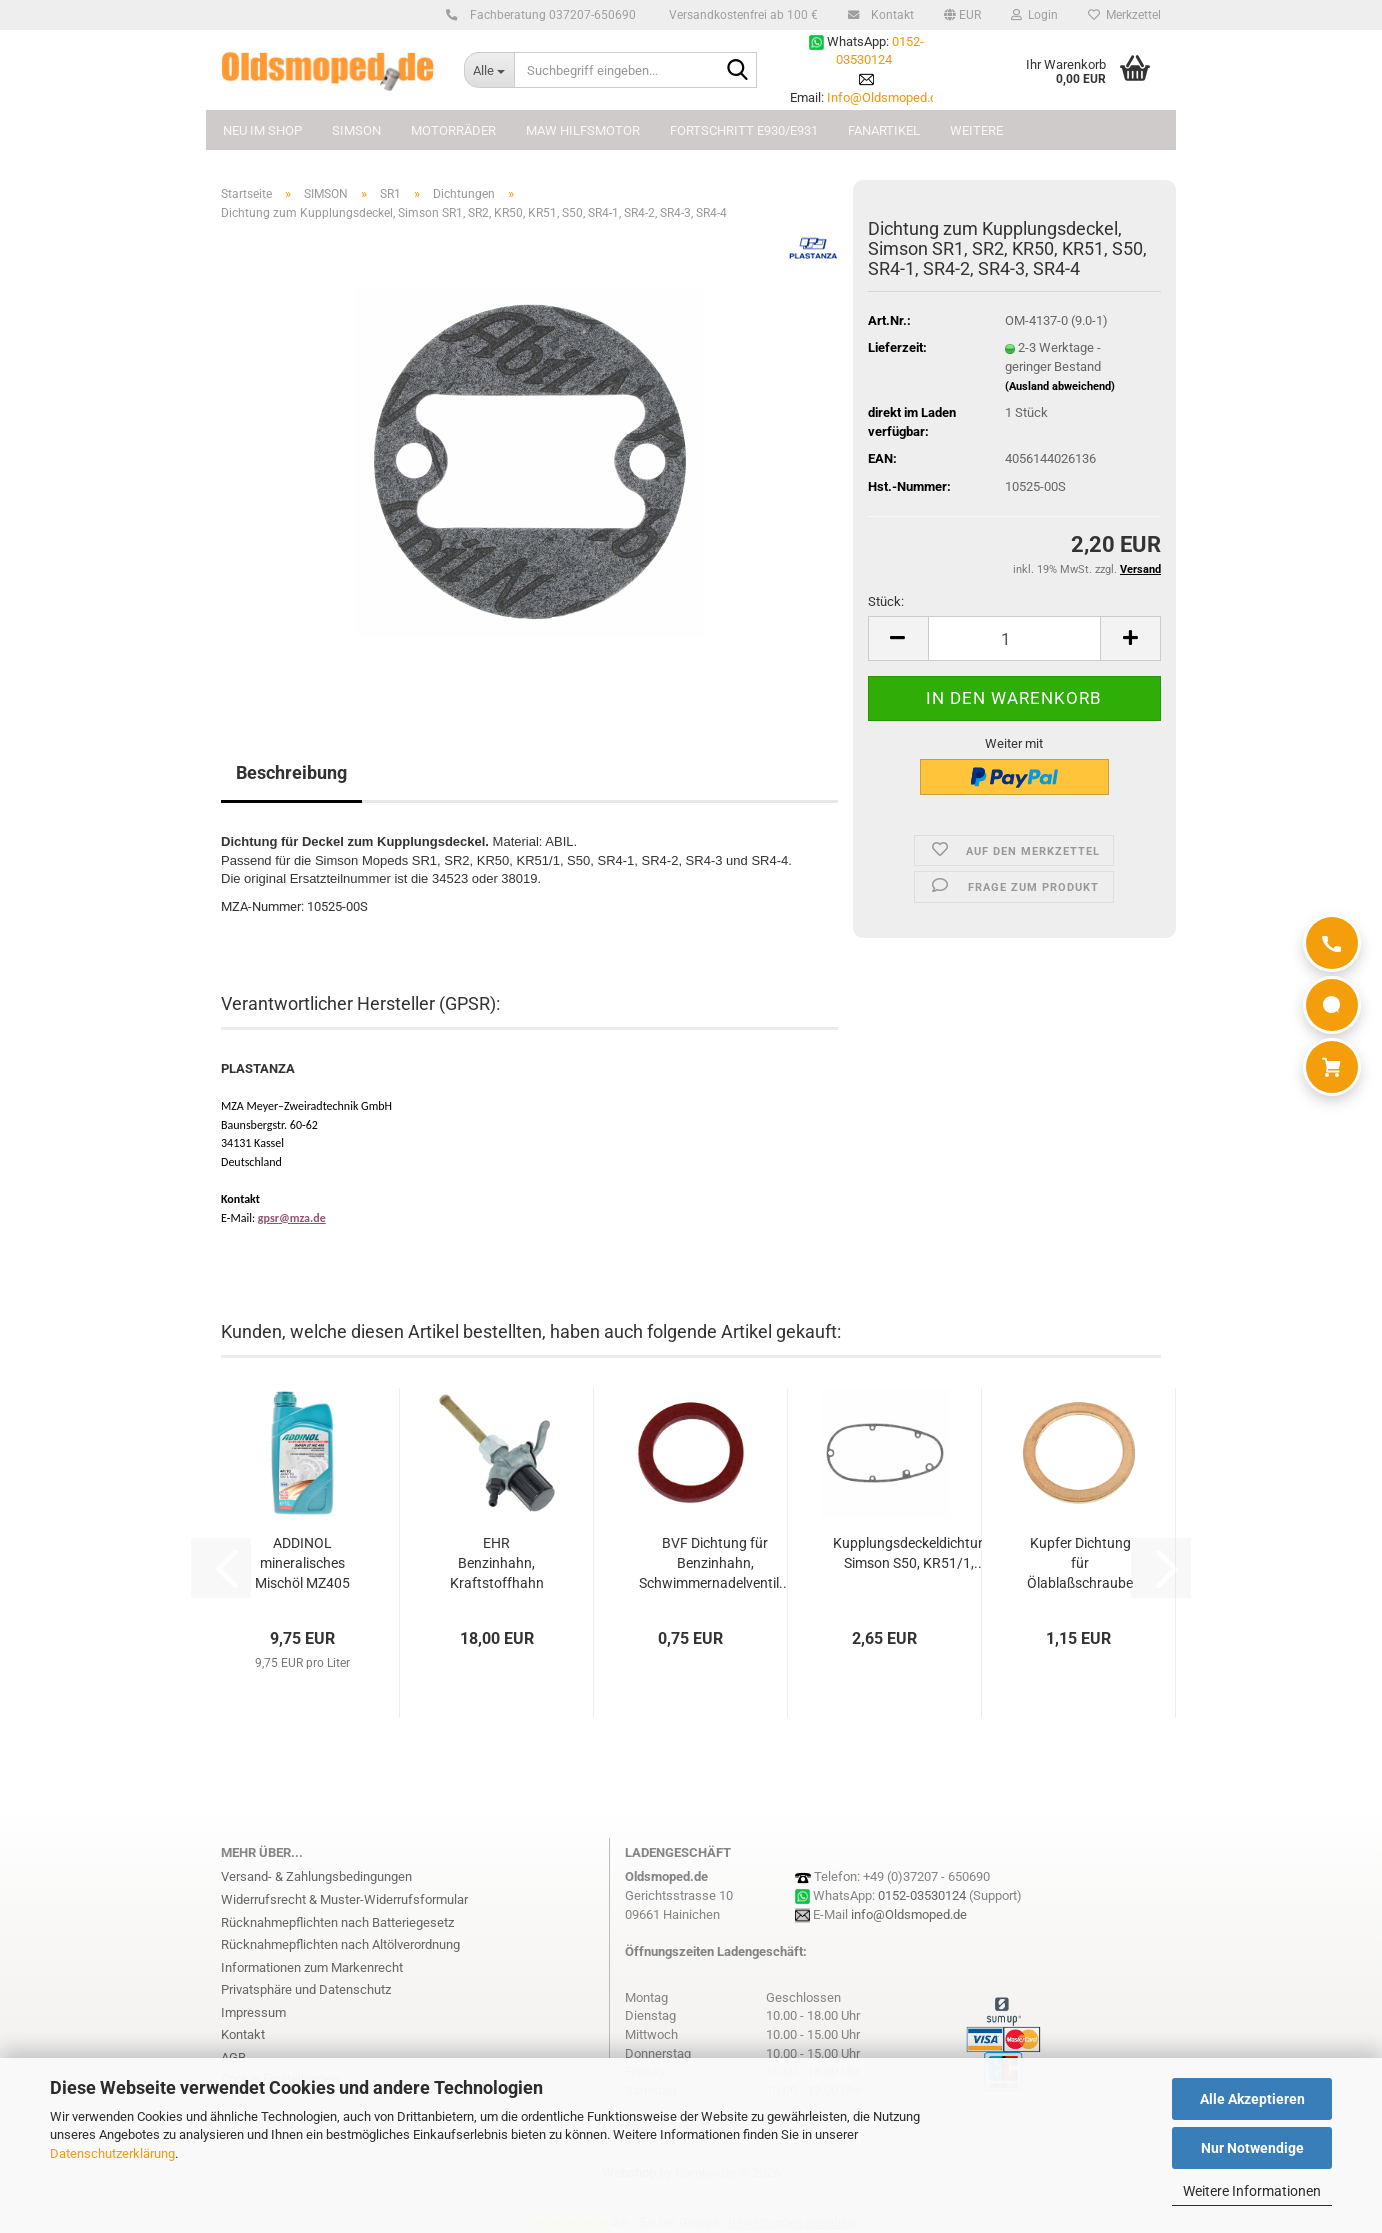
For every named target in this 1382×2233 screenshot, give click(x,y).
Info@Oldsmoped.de (885, 97)
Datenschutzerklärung (112, 2153)
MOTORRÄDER (453, 130)
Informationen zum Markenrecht (312, 1967)
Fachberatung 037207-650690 (550, 15)
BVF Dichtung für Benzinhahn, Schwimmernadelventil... (715, 1563)
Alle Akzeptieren (1252, 2099)
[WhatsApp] (1332, 1005)
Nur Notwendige (1252, 2148)
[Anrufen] (1332, 943)
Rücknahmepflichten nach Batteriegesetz (337, 1922)
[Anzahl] (1014, 638)
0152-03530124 (922, 1895)
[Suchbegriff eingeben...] (489, 70)
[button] (962, 15)
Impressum (253, 2012)
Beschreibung (291, 772)
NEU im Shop (262, 130)
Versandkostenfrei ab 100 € (742, 15)
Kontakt (889, 15)
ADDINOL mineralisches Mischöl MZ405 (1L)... (302, 1564)
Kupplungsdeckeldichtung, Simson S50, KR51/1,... (915, 1553)
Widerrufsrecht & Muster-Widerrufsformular (344, 1899)
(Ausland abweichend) (1060, 386)
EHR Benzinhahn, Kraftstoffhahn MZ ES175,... (497, 1564)
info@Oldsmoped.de (909, 1914)
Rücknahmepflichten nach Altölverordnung (340, 1944)
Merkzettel (1124, 15)
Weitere (976, 130)
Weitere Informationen (1252, 2191)
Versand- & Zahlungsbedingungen (316, 1876)
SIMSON (356, 130)
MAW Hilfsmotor (583, 130)
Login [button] (1034, 15)
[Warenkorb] (1332, 1067)
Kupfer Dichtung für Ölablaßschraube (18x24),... (1080, 1564)
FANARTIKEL (884, 130)
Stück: (886, 601)
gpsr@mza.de (292, 1218)
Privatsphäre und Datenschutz (306, 1989)
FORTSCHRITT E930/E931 (744, 130)
